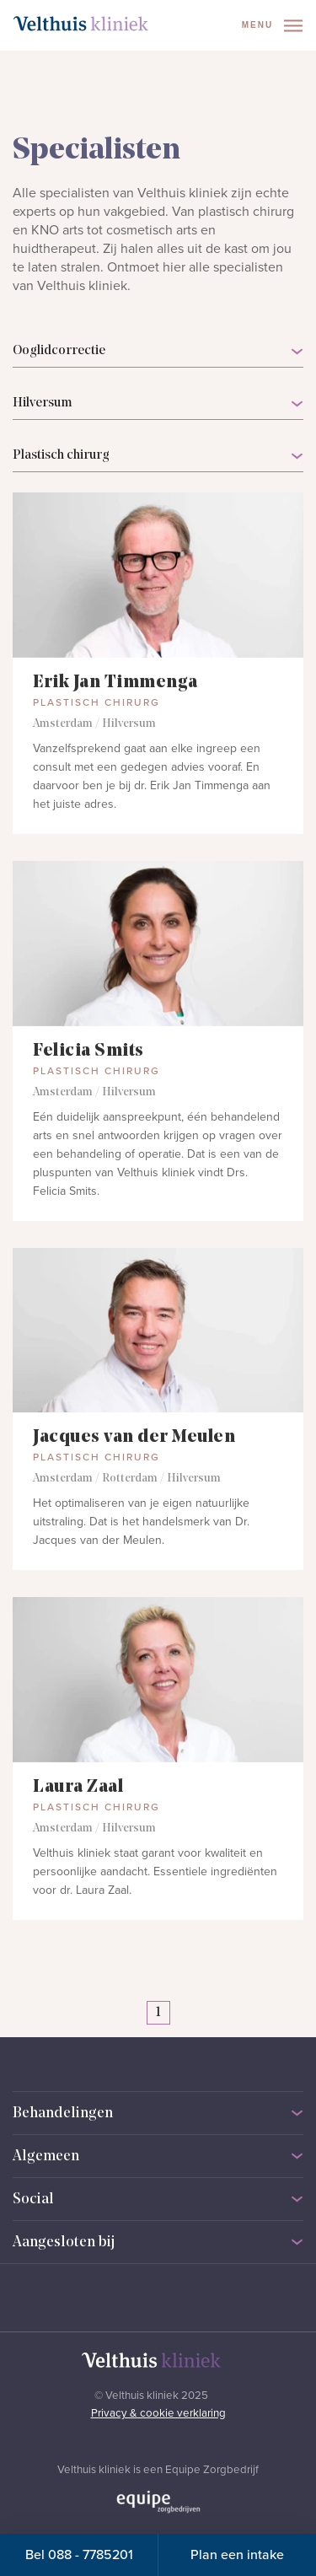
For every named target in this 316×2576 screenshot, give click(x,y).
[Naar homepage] (80, 23)
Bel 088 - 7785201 (79, 2554)
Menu (272, 25)
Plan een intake (237, 2554)
